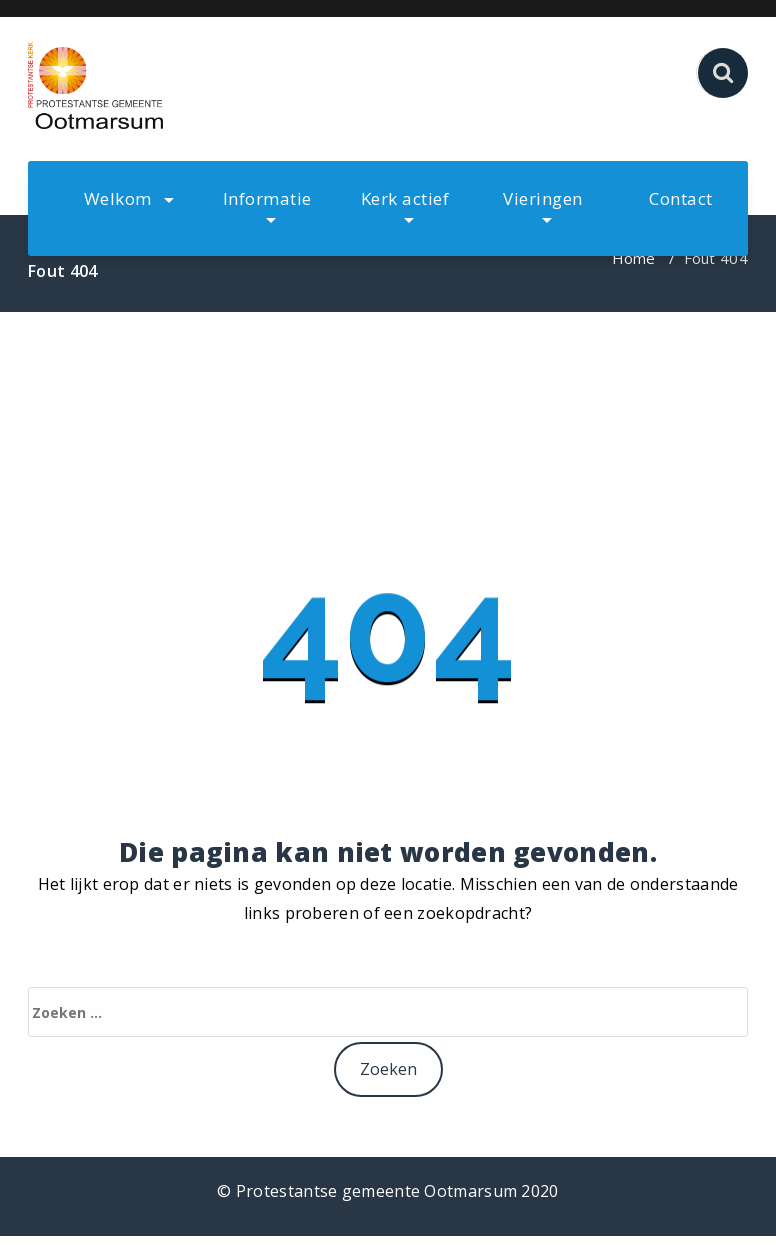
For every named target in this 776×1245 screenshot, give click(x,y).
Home (634, 258)
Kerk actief (405, 205)
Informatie (267, 205)
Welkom (129, 198)
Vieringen (543, 205)
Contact (681, 198)
